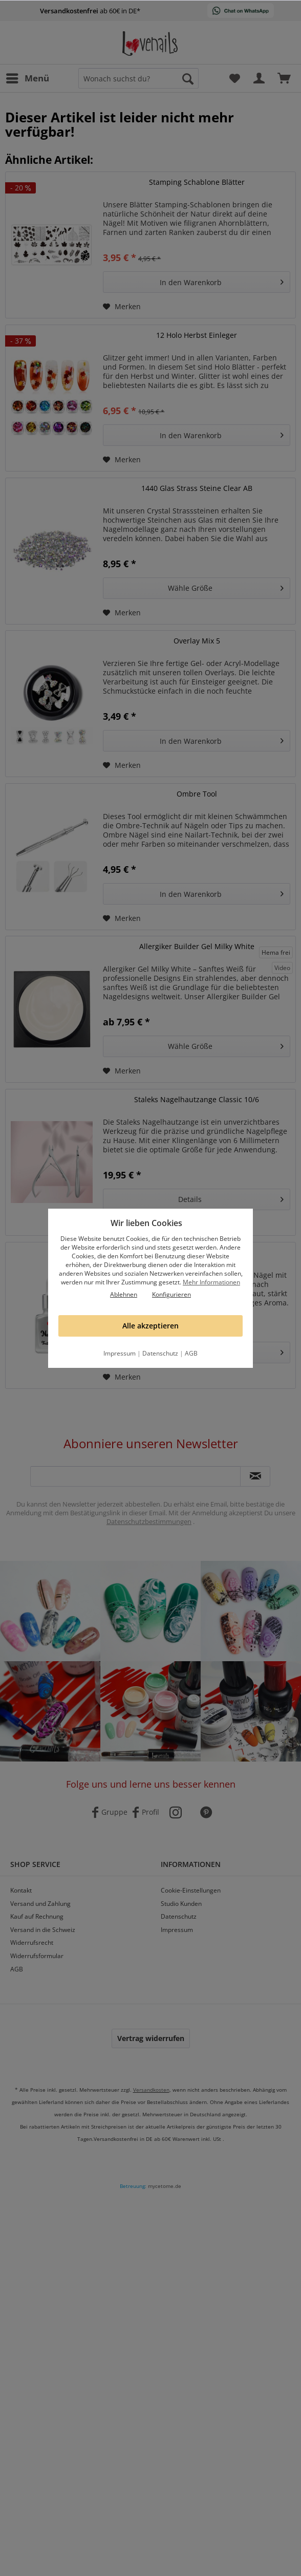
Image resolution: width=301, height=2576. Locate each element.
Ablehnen (123, 1294)
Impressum (119, 1353)
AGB (191, 1353)
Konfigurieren (171, 1294)
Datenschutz (160, 1353)
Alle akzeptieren (150, 1325)
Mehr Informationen (211, 1282)
